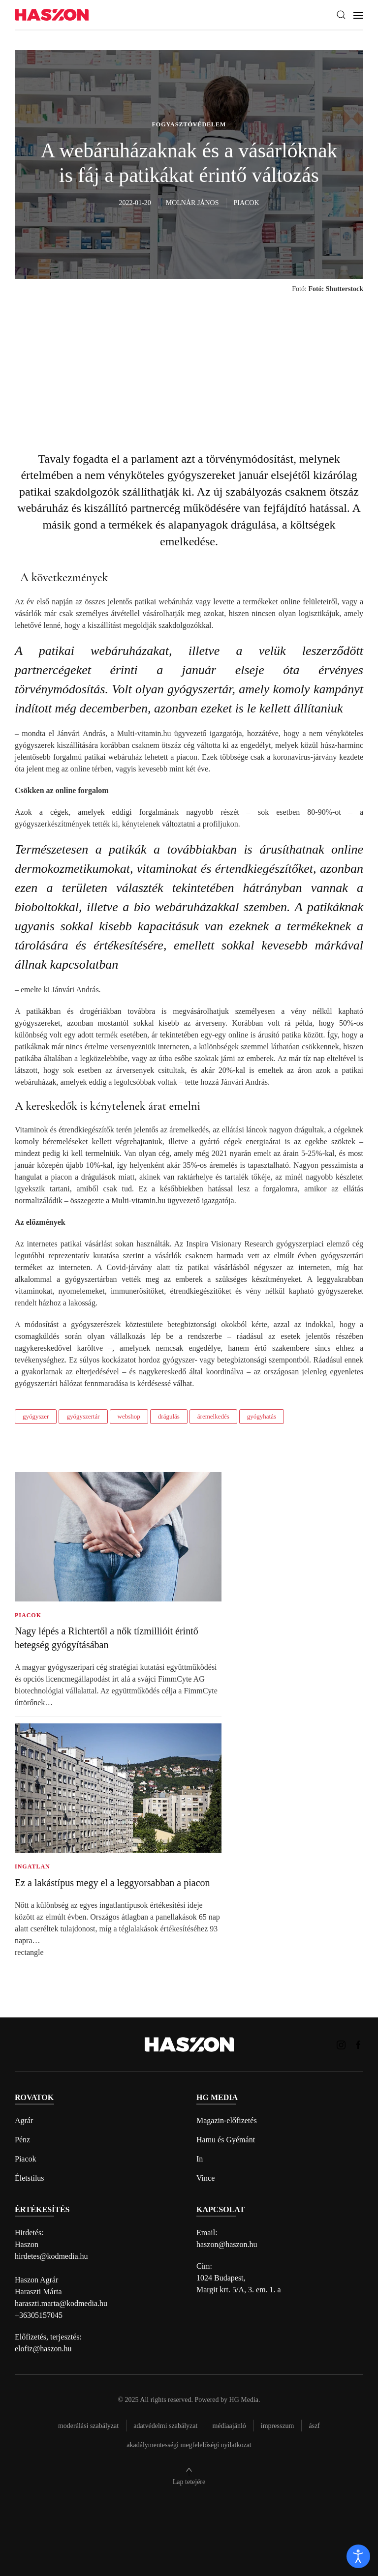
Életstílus (29, 2178)
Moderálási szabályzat (88, 2425)
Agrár (24, 2120)
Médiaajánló (229, 2425)
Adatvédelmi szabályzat (165, 2425)
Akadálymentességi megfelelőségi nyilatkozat (188, 2445)
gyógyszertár (82, 1416)
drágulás (169, 1416)
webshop (129, 1416)
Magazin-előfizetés (226, 2120)
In (199, 2159)
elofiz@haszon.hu (43, 2348)
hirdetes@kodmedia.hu (51, 2256)
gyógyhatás (261, 1416)
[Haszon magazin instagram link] (341, 2044)
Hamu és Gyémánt (225, 2139)
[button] (341, 15)
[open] (358, 2556)
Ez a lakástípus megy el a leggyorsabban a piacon (112, 1882)
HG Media (244, 2399)
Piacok (25, 2159)
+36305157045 (39, 2315)
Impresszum (277, 2425)
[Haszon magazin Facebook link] (358, 2044)
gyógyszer (36, 1416)
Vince (205, 2178)
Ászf (314, 2425)
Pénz (22, 2139)
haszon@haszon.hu (226, 2244)
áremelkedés (213, 1416)
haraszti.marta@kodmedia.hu (61, 2303)
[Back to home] (52, 15)
